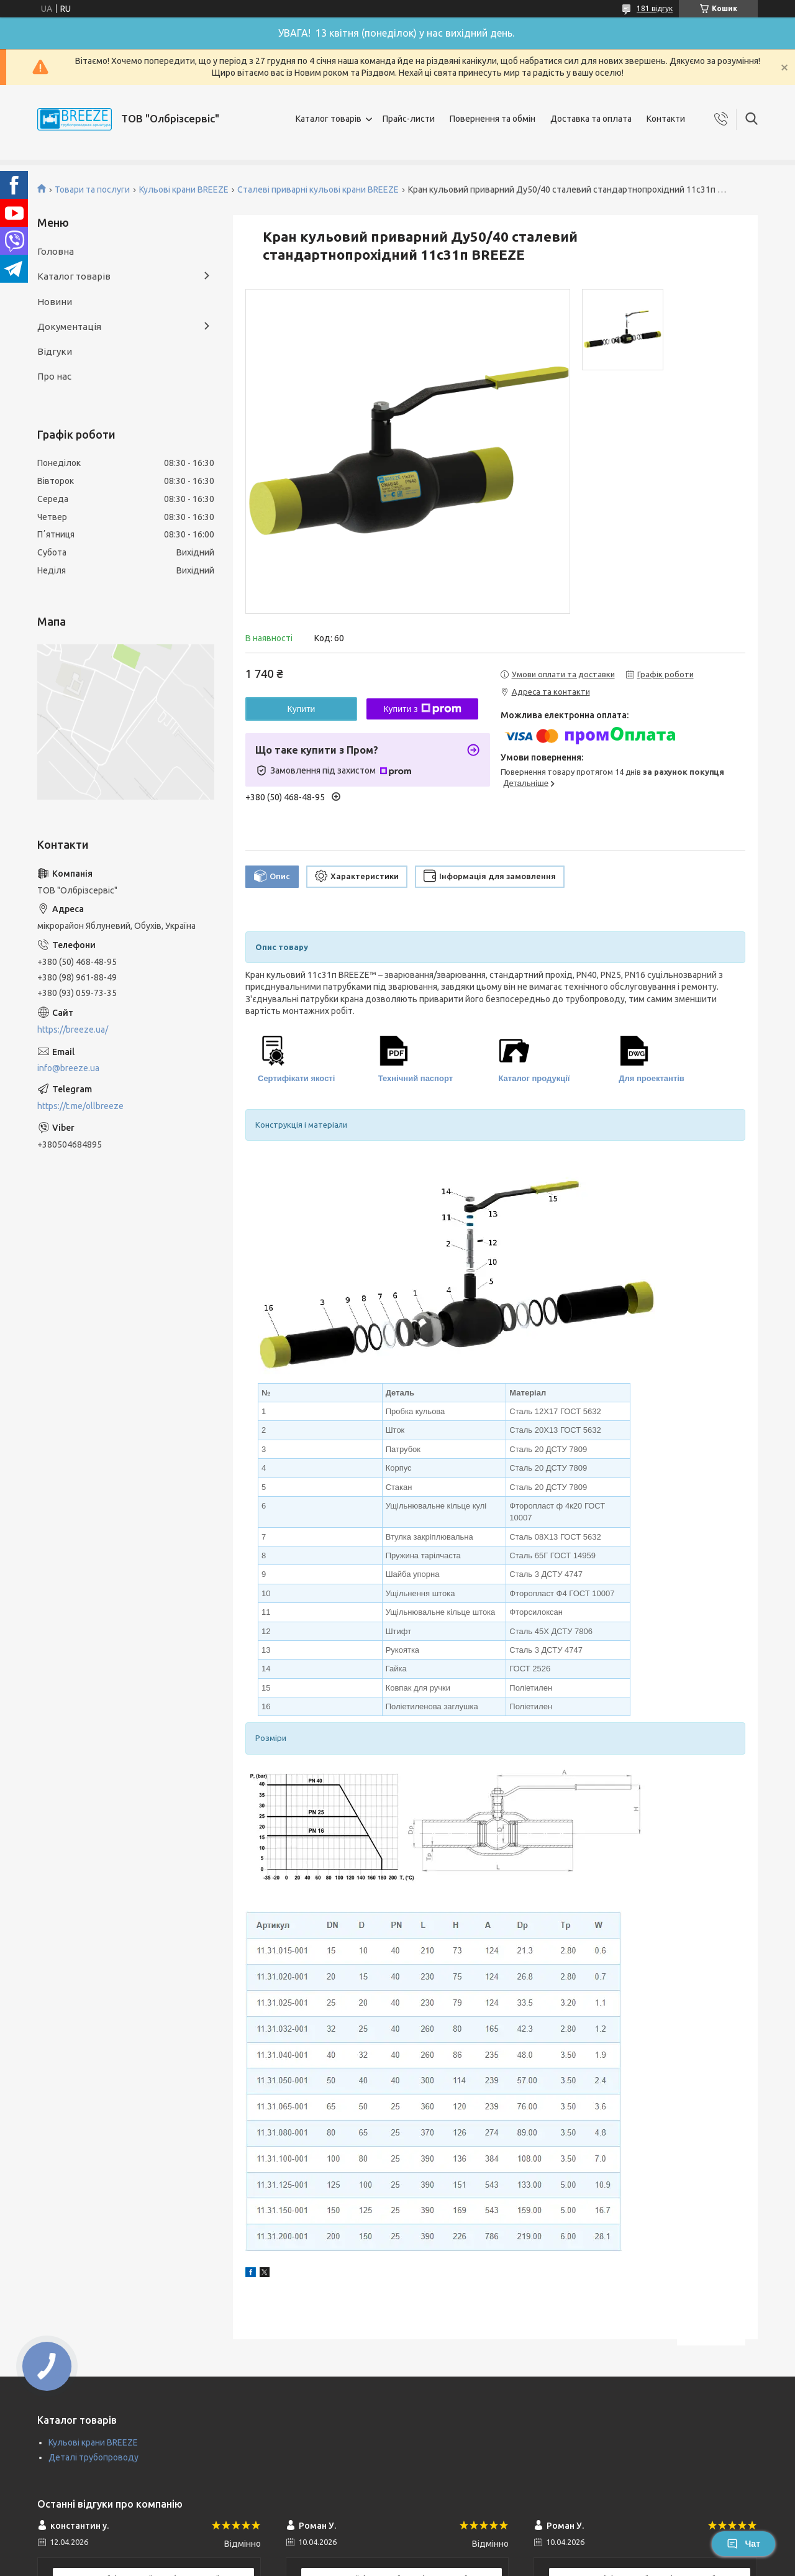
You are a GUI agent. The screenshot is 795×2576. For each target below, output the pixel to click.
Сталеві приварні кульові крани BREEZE (318, 189)
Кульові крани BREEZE (184, 189)
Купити (302, 709)
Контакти (666, 119)
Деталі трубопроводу (93, 2457)
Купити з (422, 709)
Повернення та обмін (492, 119)
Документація (69, 326)
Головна (55, 251)
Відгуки (54, 351)
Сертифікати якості (296, 1078)
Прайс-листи (409, 119)
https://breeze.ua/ (72, 1030)
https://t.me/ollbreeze (80, 1106)
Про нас (54, 376)
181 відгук (655, 8)
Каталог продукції (534, 1078)
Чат (743, 2543)
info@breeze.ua (68, 1068)
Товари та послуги (92, 189)
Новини (54, 301)
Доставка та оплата (591, 119)
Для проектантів (651, 1078)
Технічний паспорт (415, 1078)
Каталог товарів (328, 119)
